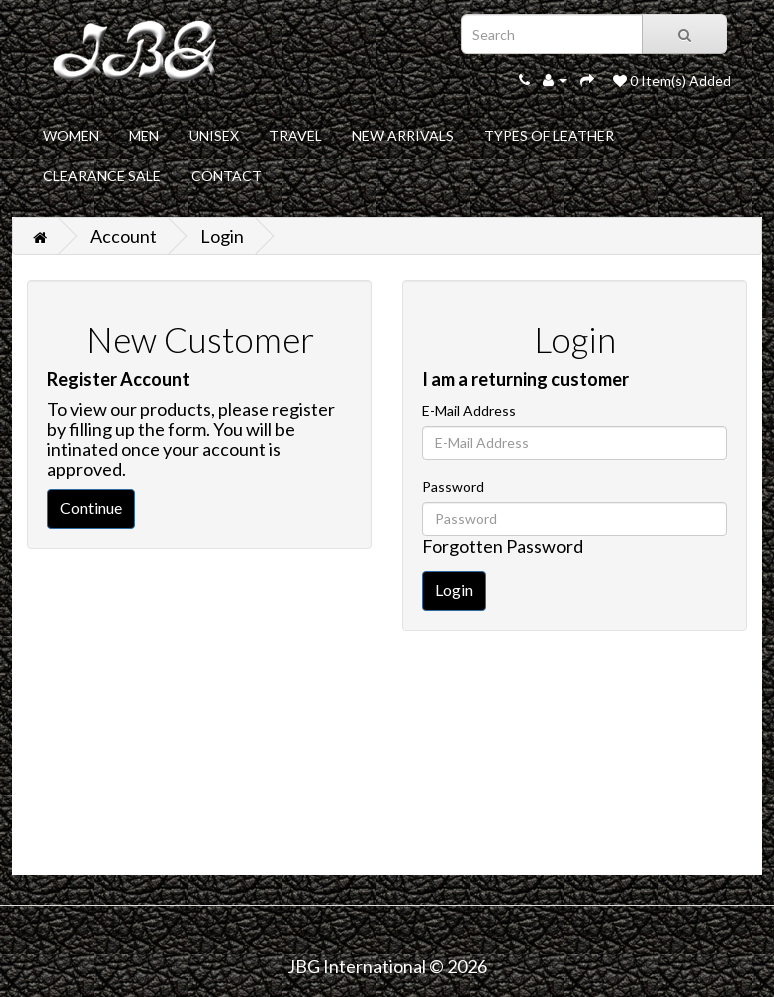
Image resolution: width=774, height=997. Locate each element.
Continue (91, 507)
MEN (144, 135)
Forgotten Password (502, 546)
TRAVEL (295, 135)
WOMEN (71, 135)
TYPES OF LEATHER (549, 135)
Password (453, 486)
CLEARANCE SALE (102, 175)
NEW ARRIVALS (403, 135)
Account (123, 236)
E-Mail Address (469, 410)
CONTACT (226, 175)
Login (222, 236)
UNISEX (214, 135)
